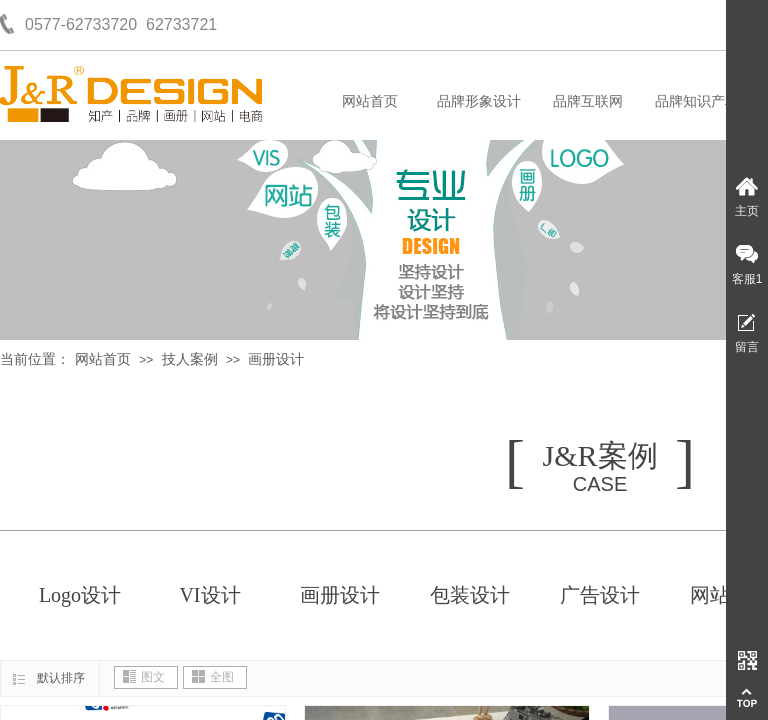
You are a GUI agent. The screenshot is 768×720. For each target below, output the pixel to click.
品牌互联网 (588, 101)
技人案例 (190, 359)
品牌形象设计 (479, 101)
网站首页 (370, 101)
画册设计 (276, 359)
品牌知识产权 (697, 101)
